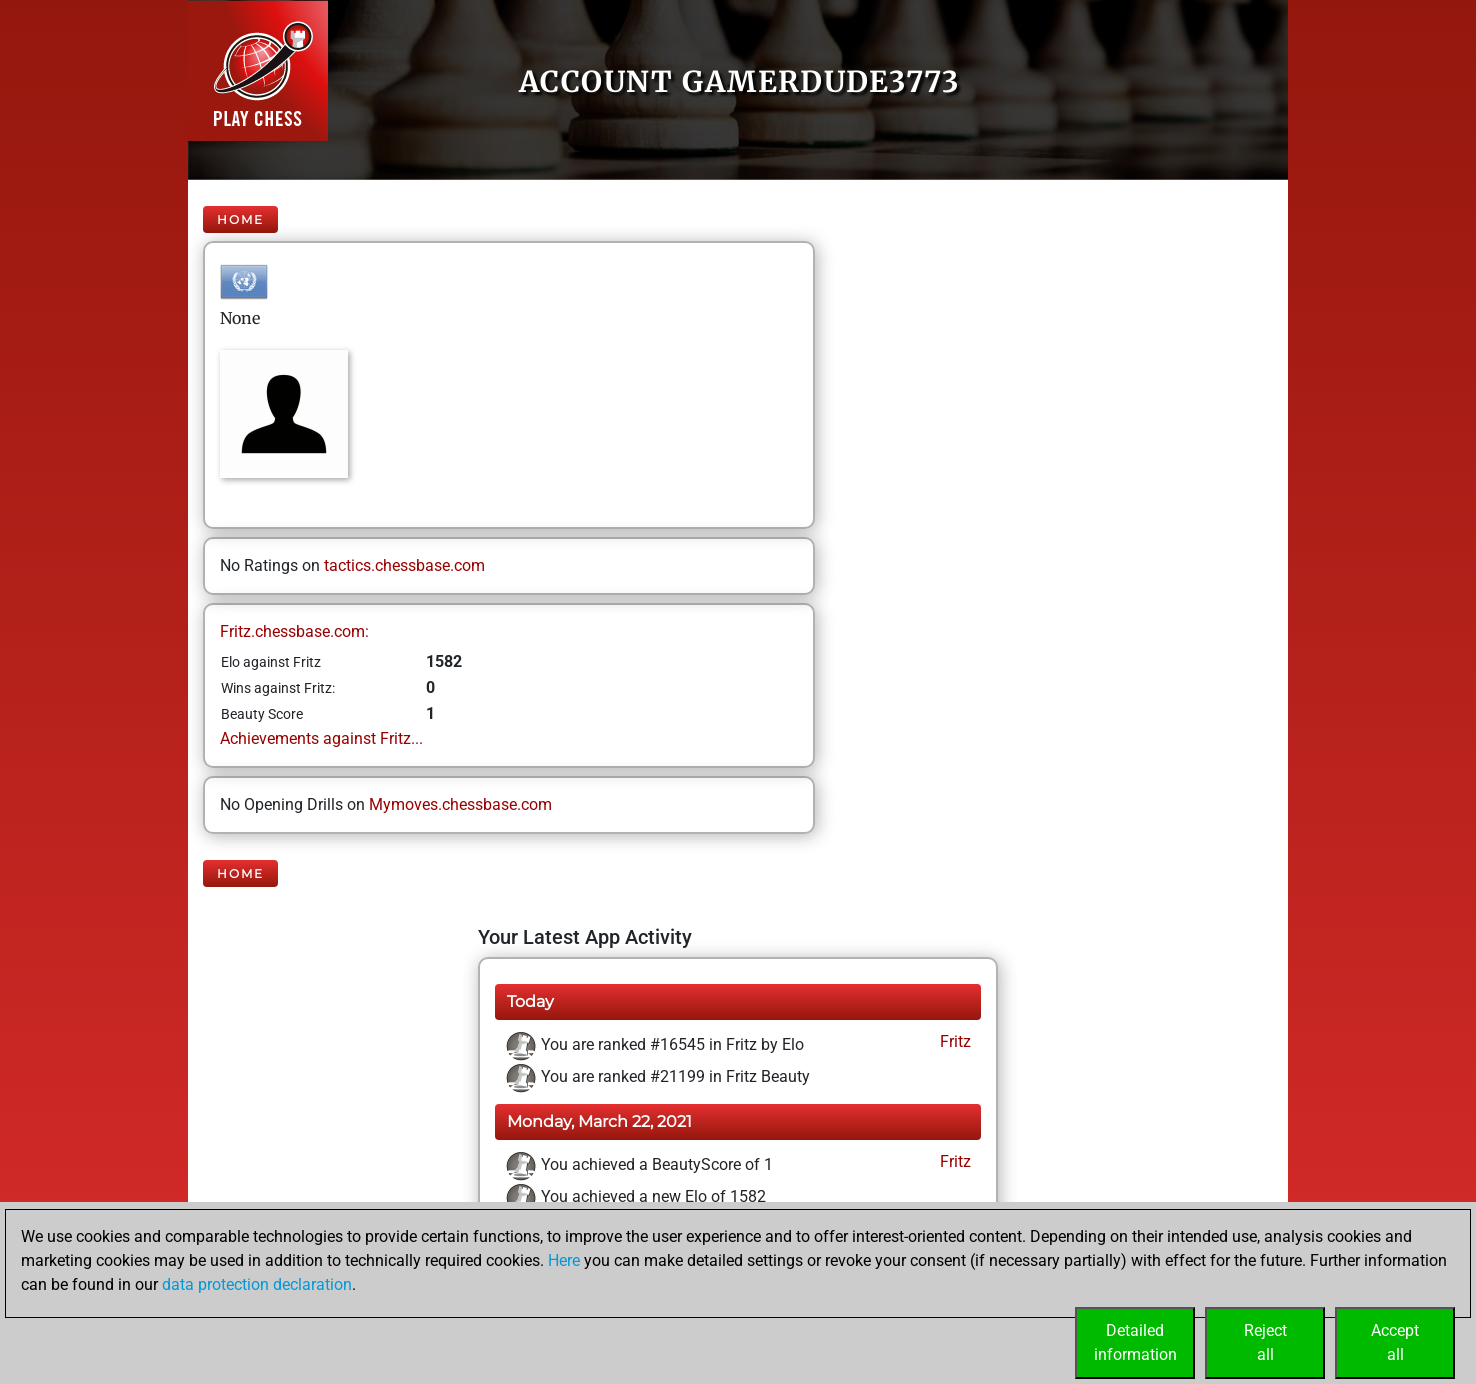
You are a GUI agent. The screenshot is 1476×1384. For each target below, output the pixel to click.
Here (564, 1260)
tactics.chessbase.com (404, 565)
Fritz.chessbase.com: (294, 631)
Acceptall (1395, 1342)
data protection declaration (257, 1284)
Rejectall (1265, 1342)
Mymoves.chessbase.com (460, 804)
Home (240, 219)
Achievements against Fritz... (321, 738)
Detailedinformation (1135, 1342)
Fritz (953, 1041)
